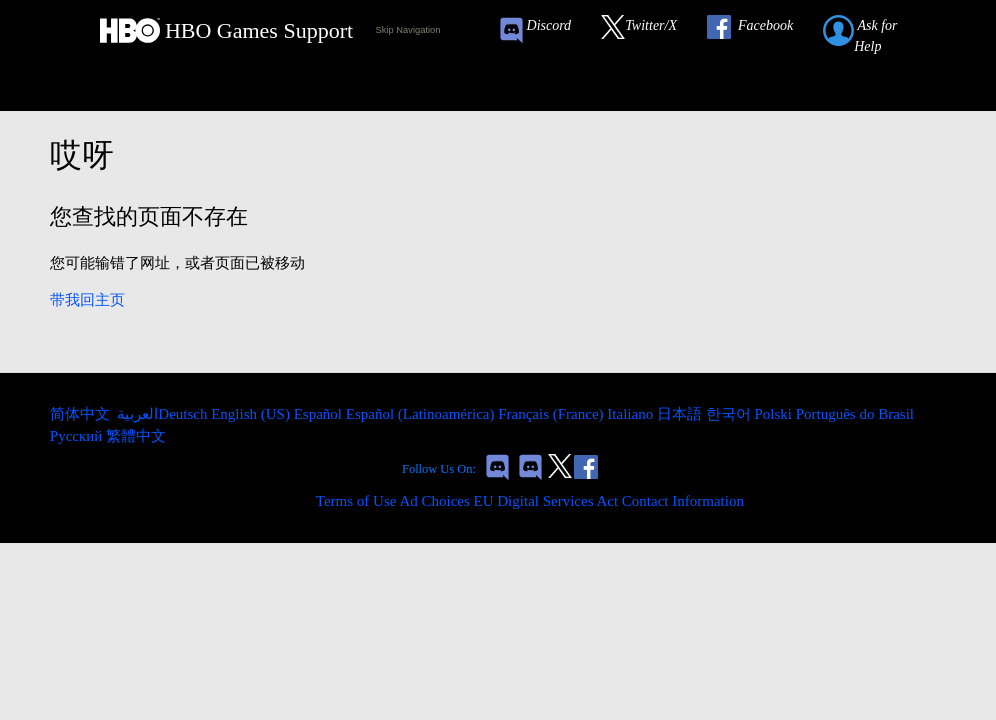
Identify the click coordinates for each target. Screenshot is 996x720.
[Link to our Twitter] (649, 30)
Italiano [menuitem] (632, 414)
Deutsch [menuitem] (184, 414)
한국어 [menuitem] (730, 414)
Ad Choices (434, 501)
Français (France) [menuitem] (552, 414)
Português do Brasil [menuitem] (855, 414)
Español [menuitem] (320, 414)
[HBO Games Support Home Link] (226, 30)
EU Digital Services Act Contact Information (609, 501)
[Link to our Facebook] (760, 30)
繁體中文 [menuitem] (136, 436)
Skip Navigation (408, 30)
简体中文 (82, 414)
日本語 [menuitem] (681, 414)
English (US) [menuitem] (252, 414)
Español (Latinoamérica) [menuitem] (422, 414)
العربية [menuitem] (136, 414)
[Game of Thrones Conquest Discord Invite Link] (544, 30)
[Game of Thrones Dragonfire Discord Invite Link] (530, 469)
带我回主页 (87, 300)
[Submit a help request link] (882, 30)
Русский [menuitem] (78, 436)
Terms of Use (356, 501)
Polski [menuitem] (774, 414)
